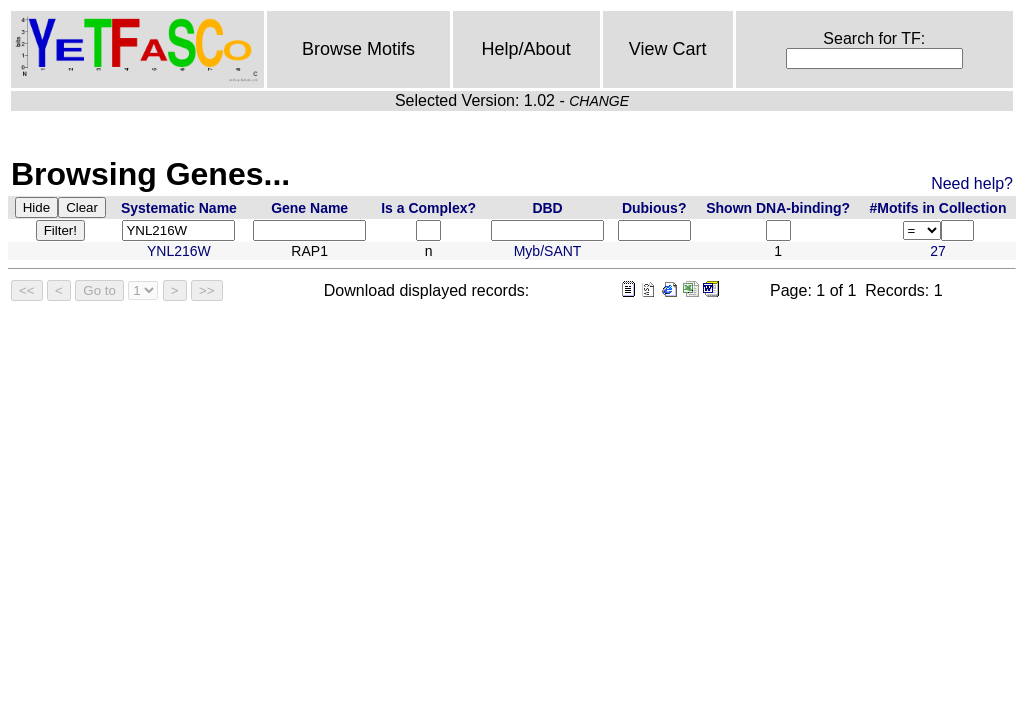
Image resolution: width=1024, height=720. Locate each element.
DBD (547, 208)
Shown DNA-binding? (778, 208)
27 (938, 251)
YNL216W (179, 251)
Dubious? (654, 208)
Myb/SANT (548, 251)
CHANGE (599, 101)
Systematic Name (179, 208)
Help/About (526, 49)
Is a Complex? (428, 208)
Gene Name (309, 208)
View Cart (668, 49)
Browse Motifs (358, 49)
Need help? (972, 183)
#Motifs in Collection (938, 208)
